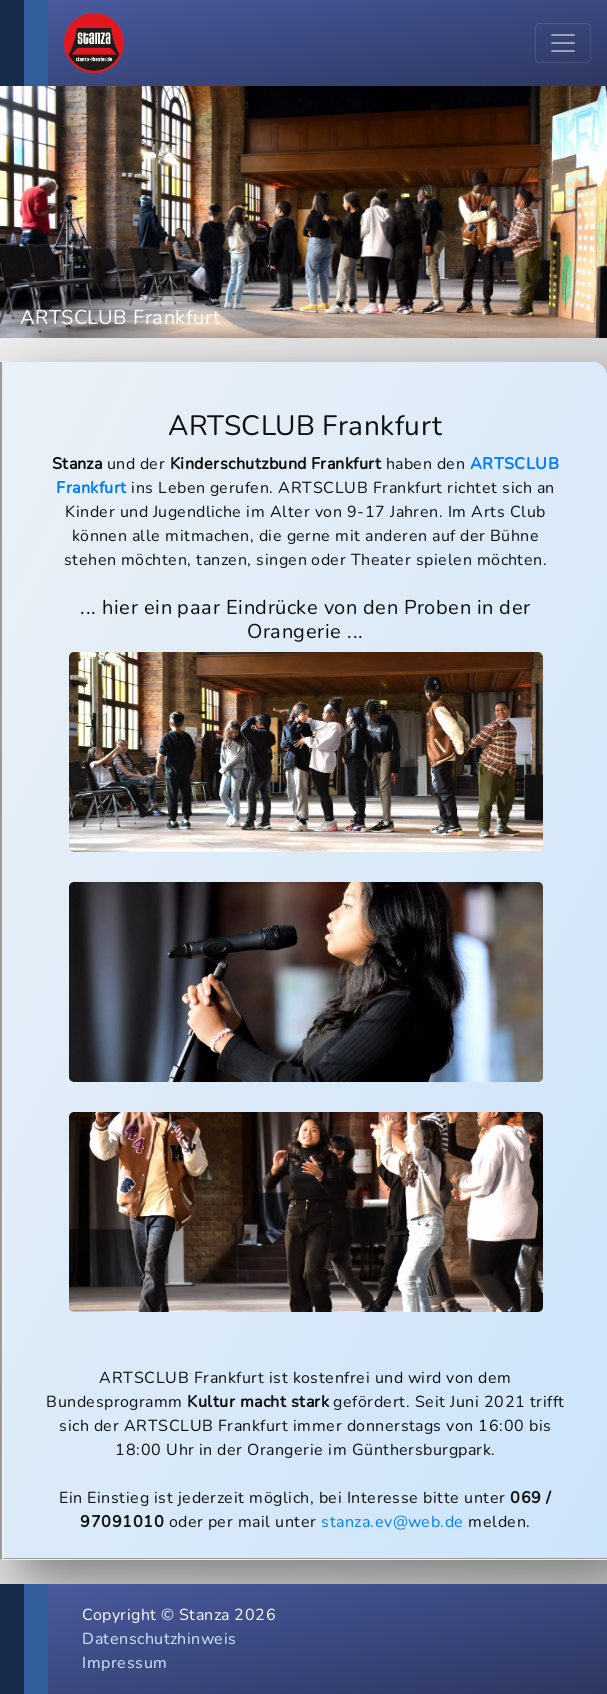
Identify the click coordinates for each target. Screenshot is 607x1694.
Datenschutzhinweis (159, 1639)
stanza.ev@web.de (392, 1522)
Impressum (124, 1663)
